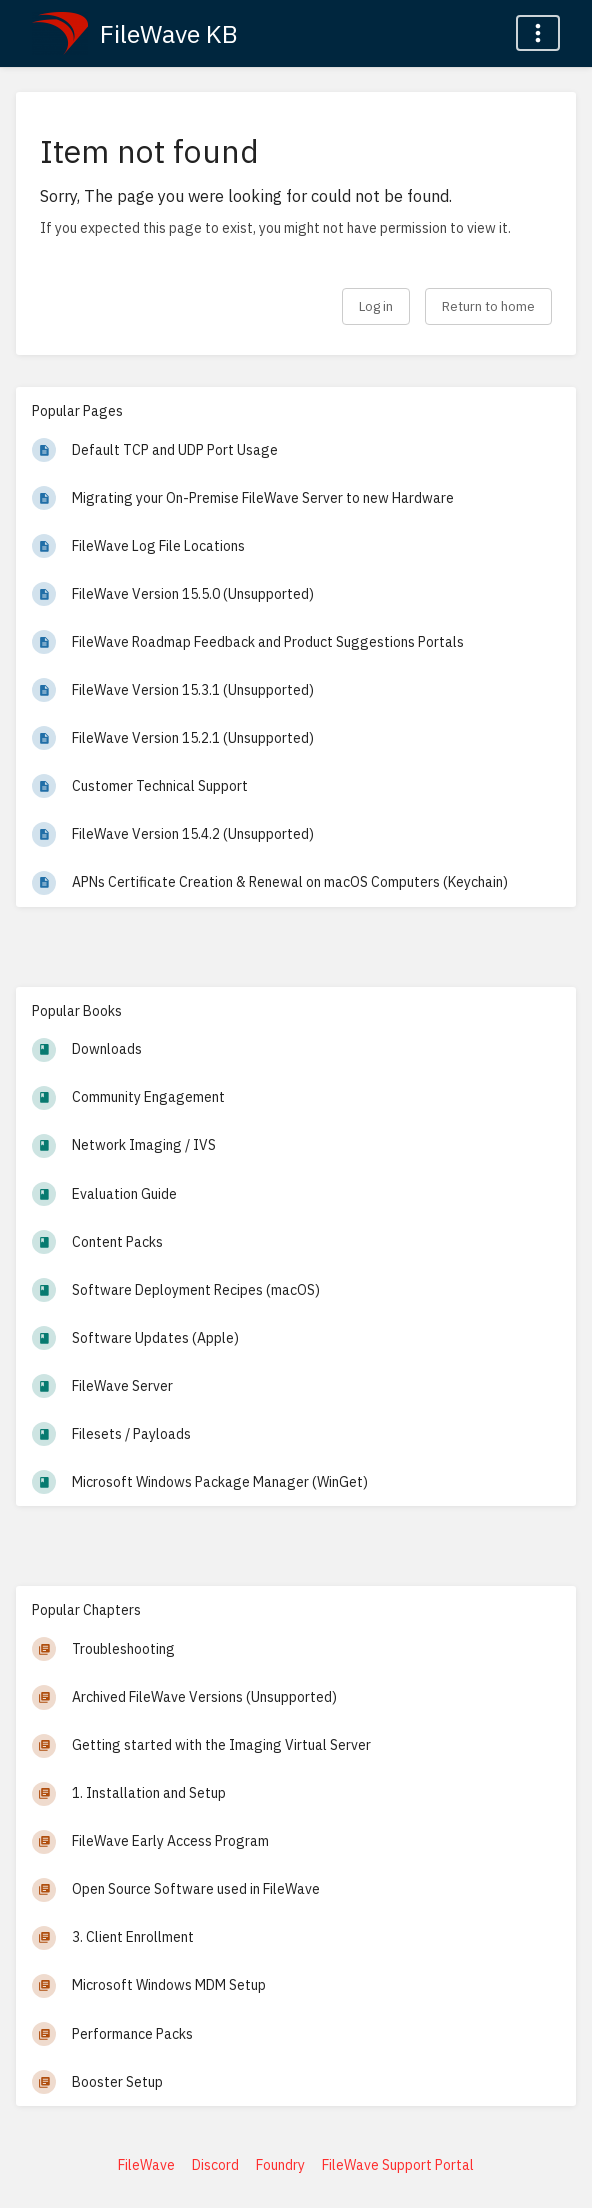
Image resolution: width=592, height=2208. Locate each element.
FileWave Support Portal (398, 2165)
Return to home (488, 306)
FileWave (146, 2165)
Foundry (280, 2165)
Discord (215, 2165)
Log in (376, 306)
